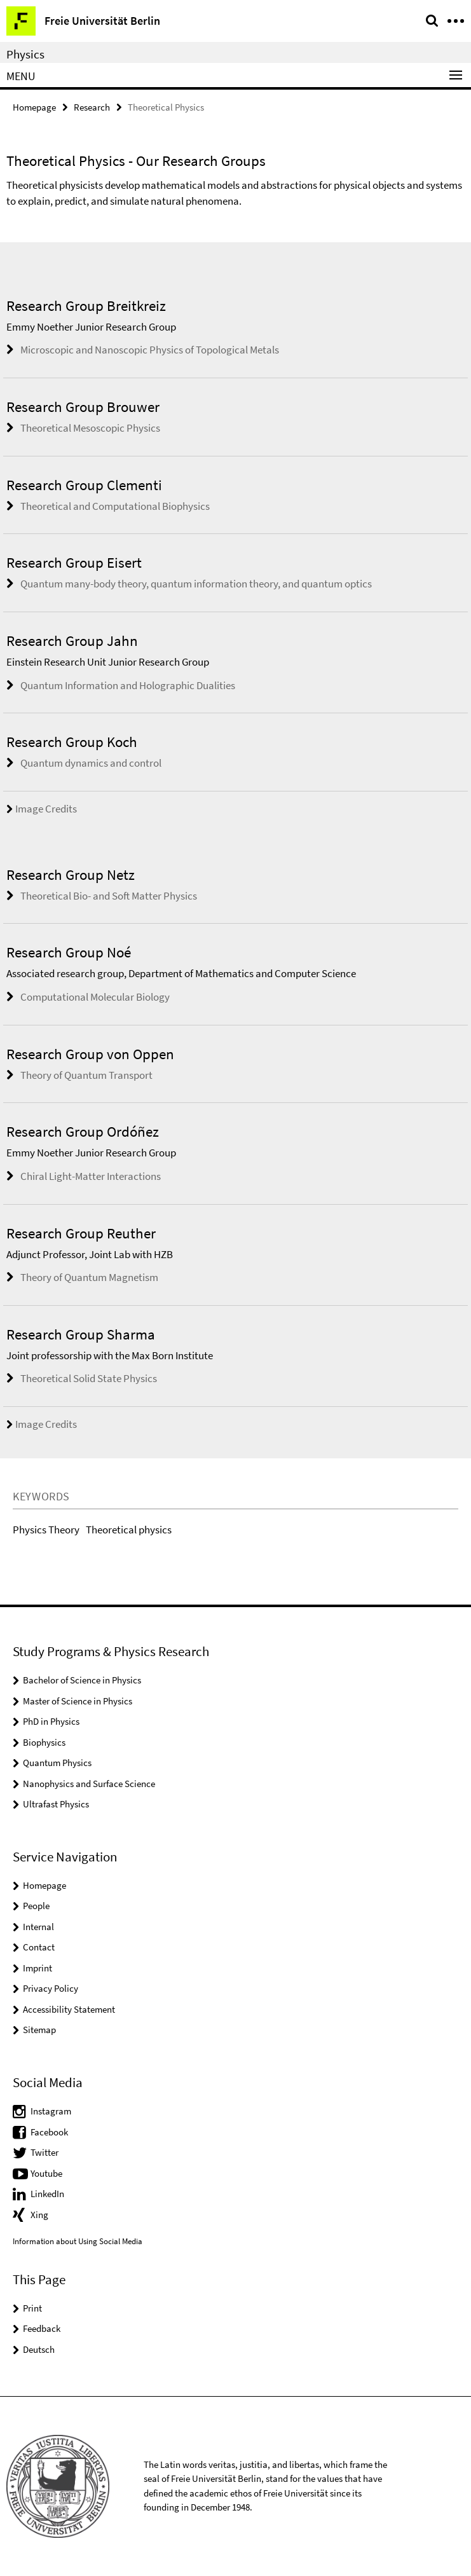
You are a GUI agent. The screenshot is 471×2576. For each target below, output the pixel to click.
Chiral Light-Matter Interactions (90, 1176)
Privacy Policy (50, 1988)
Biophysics (44, 1742)
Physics (25, 54)
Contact (39, 1947)
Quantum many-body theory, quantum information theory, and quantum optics (196, 584)
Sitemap (39, 2030)
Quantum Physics (57, 1763)
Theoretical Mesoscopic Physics (90, 428)
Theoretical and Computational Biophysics (115, 506)
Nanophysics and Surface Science (89, 1784)
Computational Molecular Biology (95, 997)
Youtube (46, 2173)
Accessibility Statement (69, 2009)
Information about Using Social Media (77, 2241)
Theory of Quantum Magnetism (89, 1277)
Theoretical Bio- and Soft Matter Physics (108, 896)
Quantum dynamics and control (90, 763)
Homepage (34, 107)
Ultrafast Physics (56, 1804)
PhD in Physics (51, 1721)
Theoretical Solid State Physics (88, 1378)
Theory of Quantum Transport (86, 1075)
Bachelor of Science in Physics (82, 1680)
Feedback (41, 2328)
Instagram (51, 2111)
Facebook (49, 2132)
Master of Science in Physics (77, 1701)
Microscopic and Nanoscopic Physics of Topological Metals (149, 350)
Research (92, 107)
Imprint (37, 1968)
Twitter (44, 2152)
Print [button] (32, 2308)
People (36, 1906)
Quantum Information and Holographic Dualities (127, 685)
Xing (39, 2215)
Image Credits (41, 809)
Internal (38, 1927)
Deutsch (39, 2349)
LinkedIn (47, 2194)
